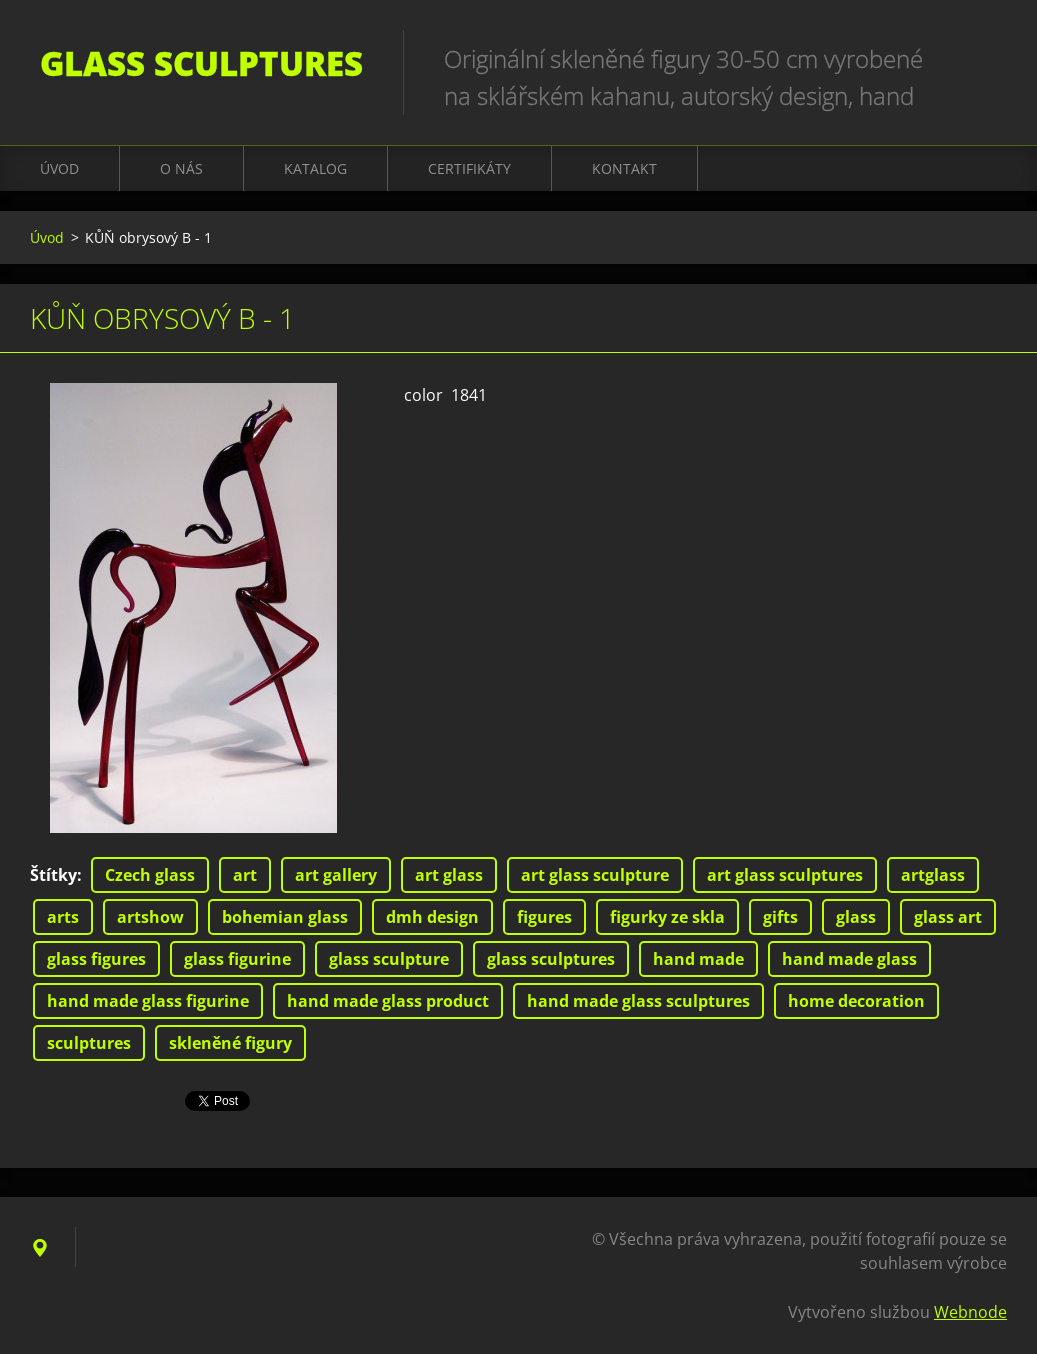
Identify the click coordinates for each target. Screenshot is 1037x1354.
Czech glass (150, 875)
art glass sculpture (595, 875)
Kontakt (624, 168)
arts (63, 917)
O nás (181, 168)
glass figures (96, 959)
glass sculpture (389, 959)
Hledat (985, 58)
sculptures (89, 1043)
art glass (449, 875)
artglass (933, 875)
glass (856, 917)
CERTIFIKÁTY (469, 168)
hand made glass (849, 959)
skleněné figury (230, 1043)
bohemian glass (285, 917)
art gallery (336, 875)
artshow (150, 917)
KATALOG (315, 168)
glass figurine (237, 959)
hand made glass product (388, 1001)
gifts (780, 917)
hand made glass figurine (148, 1001)
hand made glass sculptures (638, 1001)
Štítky (53, 875)
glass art (948, 917)
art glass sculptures (785, 875)
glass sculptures (551, 959)
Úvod (59, 168)
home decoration (856, 1001)
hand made (698, 959)
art (245, 875)
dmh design (432, 917)
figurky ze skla (667, 917)
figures (544, 917)
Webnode (970, 1312)
